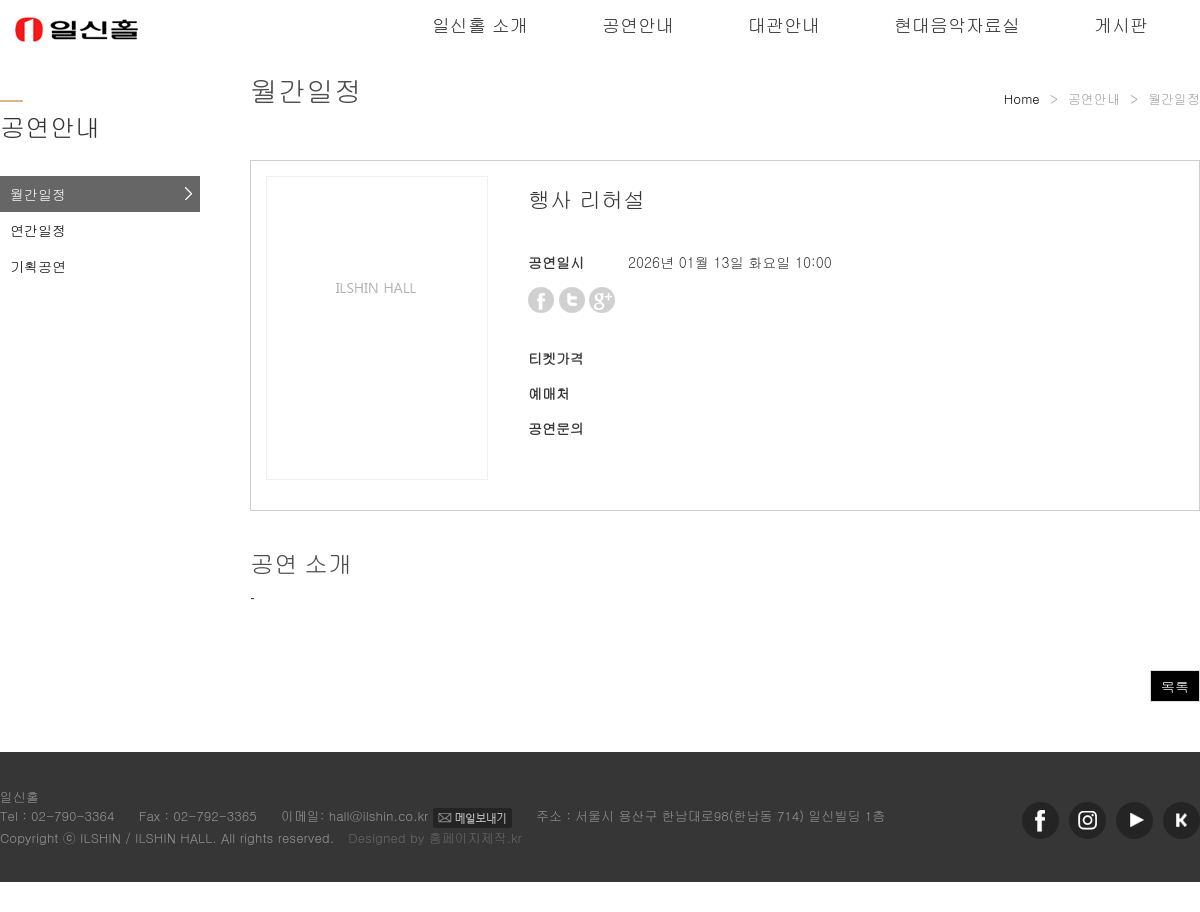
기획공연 (38, 266)
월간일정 (38, 194)
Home (1022, 98)
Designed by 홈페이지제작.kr (435, 837)
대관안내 (784, 24)
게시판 (1121, 24)
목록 (1175, 686)
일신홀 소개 (480, 24)
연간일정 (38, 230)
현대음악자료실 (957, 24)
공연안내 (638, 24)
